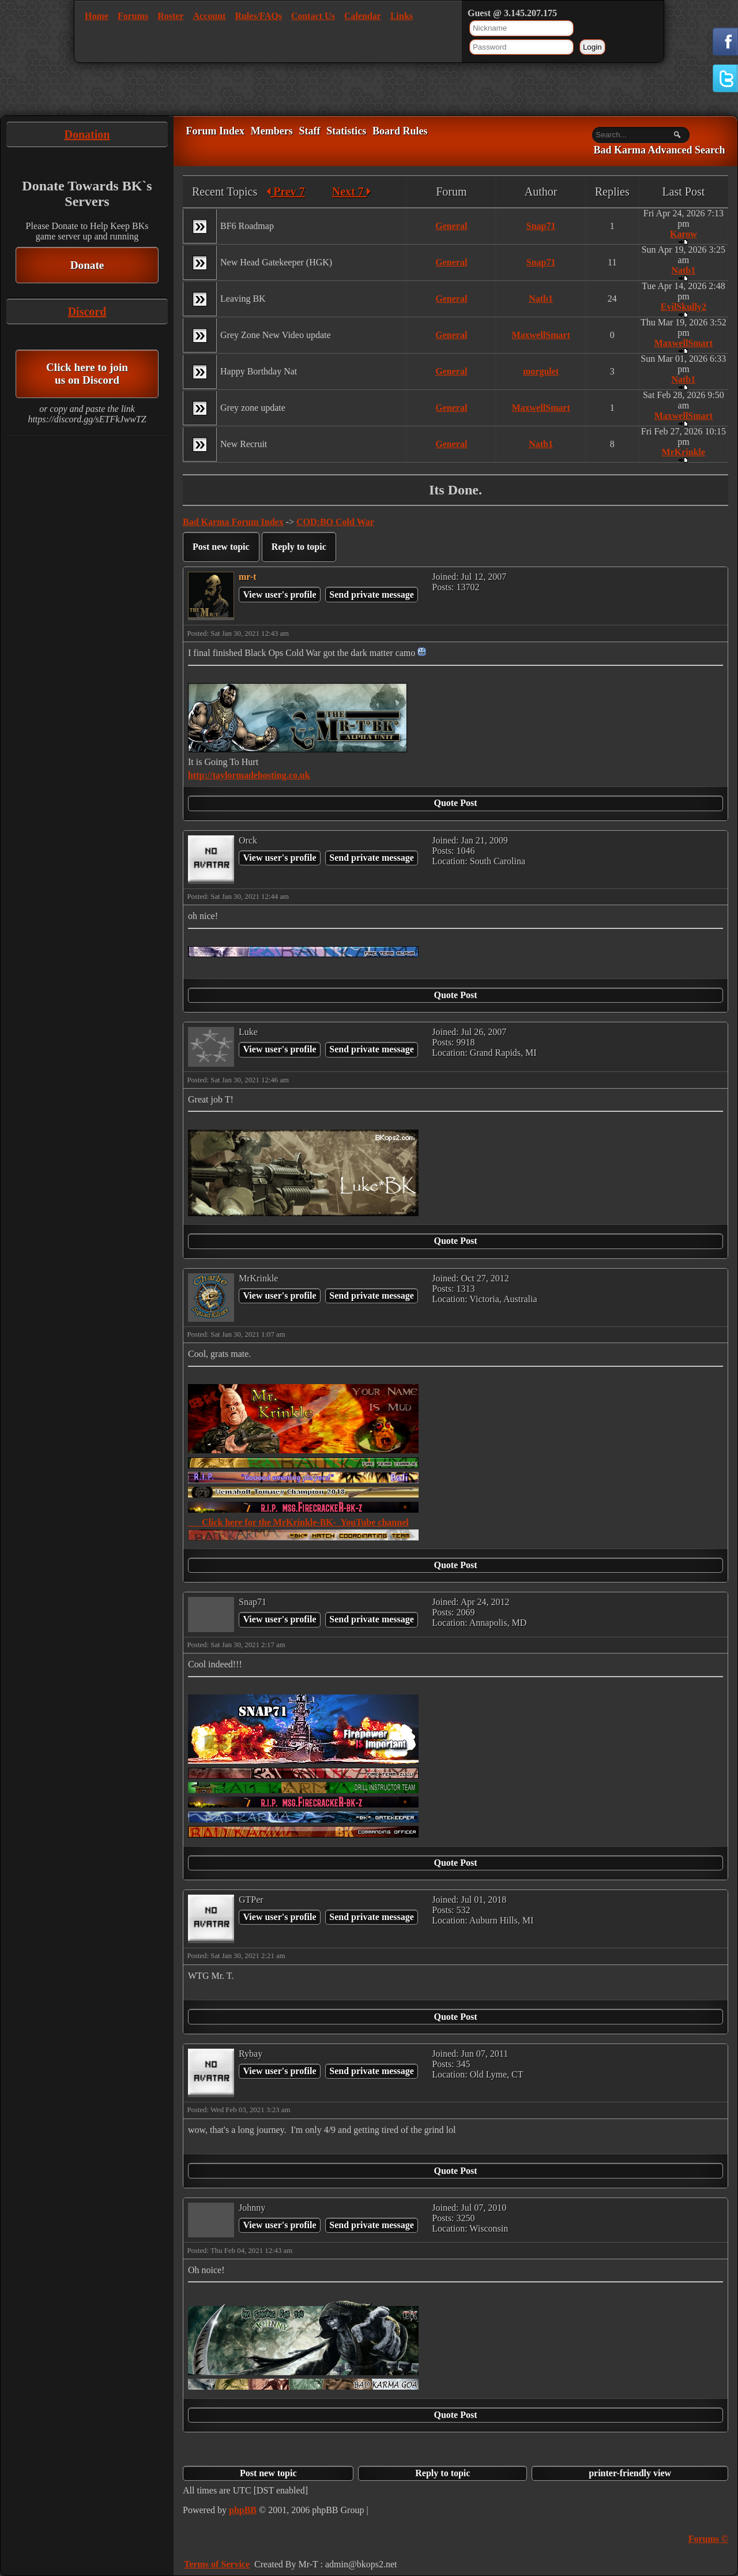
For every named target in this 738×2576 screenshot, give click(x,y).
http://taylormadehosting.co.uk (249, 775)
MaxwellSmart (540, 335)
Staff (309, 131)
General (451, 226)
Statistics (346, 131)
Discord (87, 311)
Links (401, 16)
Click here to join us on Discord (87, 373)
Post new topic (221, 547)
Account (209, 16)
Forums (133, 16)
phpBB (243, 2510)
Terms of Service (217, 2564)
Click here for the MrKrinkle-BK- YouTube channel (298, 1522)
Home (96, 16)
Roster (170, 16)
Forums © (708, 2539)
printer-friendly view (630, 2473)
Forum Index (215, 131)
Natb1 (683, 270)
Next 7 (351, 191)
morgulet (541, 371)
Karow (683, 234)
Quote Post (455, 803)
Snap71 (541, 226)
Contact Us (313, 16)
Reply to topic (299, 547)
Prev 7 (285, 191)
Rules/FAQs (258, 16)
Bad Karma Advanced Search (659, 150)
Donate (87, 265)
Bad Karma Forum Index (233, 522)
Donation (87, 134)
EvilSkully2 (683, 307)
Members (272, 131)
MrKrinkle (684, 452)
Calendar (362, 16)
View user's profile (279, 594)
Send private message (371, 594)
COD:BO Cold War (335, 522)
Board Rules (400, 131)
